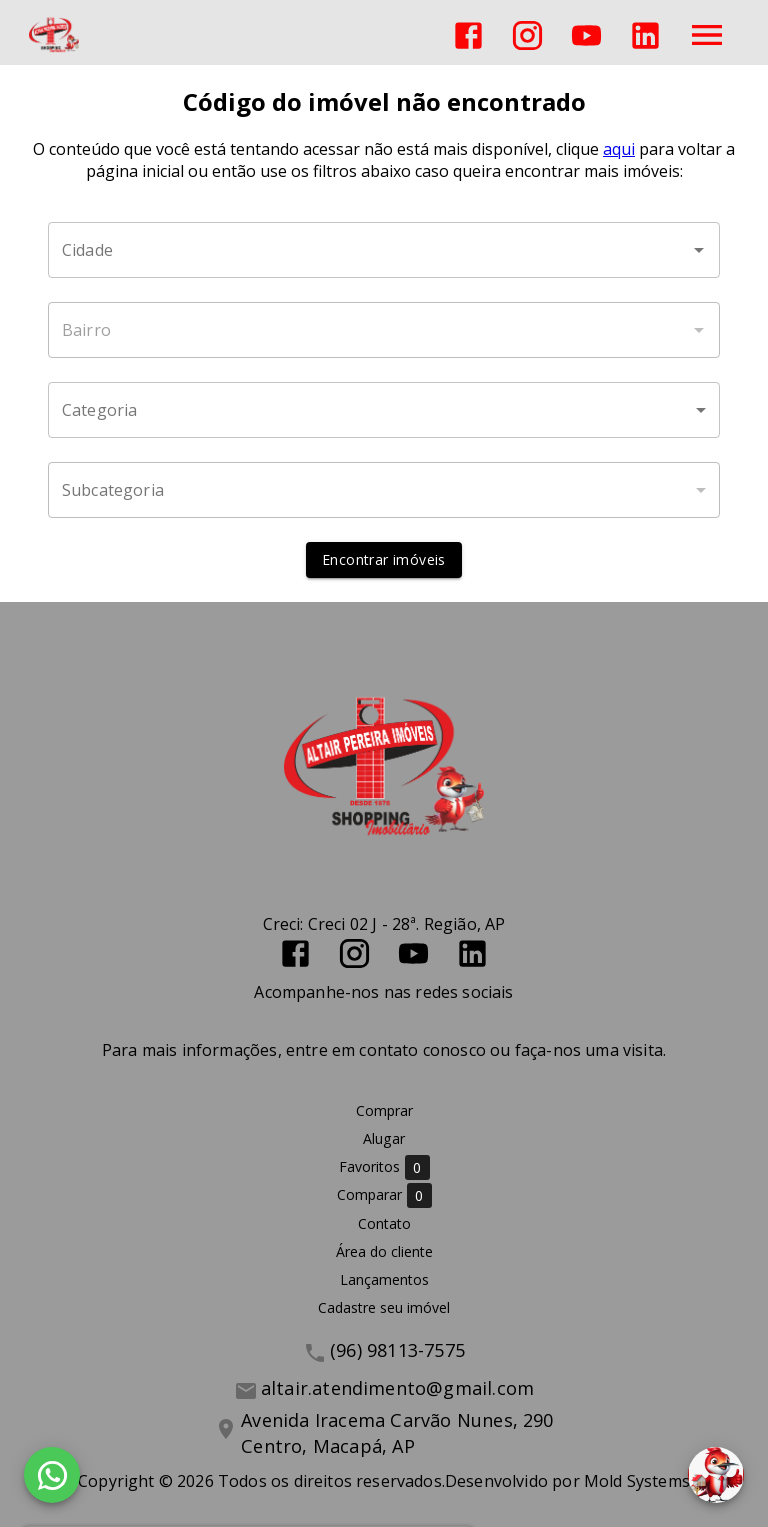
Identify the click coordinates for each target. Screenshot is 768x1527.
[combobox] (384, 250)
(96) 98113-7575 (397, 1350)
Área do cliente (384, 1251)
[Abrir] (699, 250)
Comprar (384, 1110)
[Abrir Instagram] (527, 35)
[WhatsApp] (52, 1475)
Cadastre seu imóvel (384, 1307)
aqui (619, 149)
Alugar (384, 1138)
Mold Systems (637, 1481)
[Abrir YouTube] (586, 35)
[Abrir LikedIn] (645, 35)
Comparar (384, 1195)
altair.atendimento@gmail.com (397, 1388)
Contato (384, 1223)
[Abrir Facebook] (468, 35)
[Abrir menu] (707, 35)
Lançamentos (384, 1279)
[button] (384, 410)
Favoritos (384, 1167)
